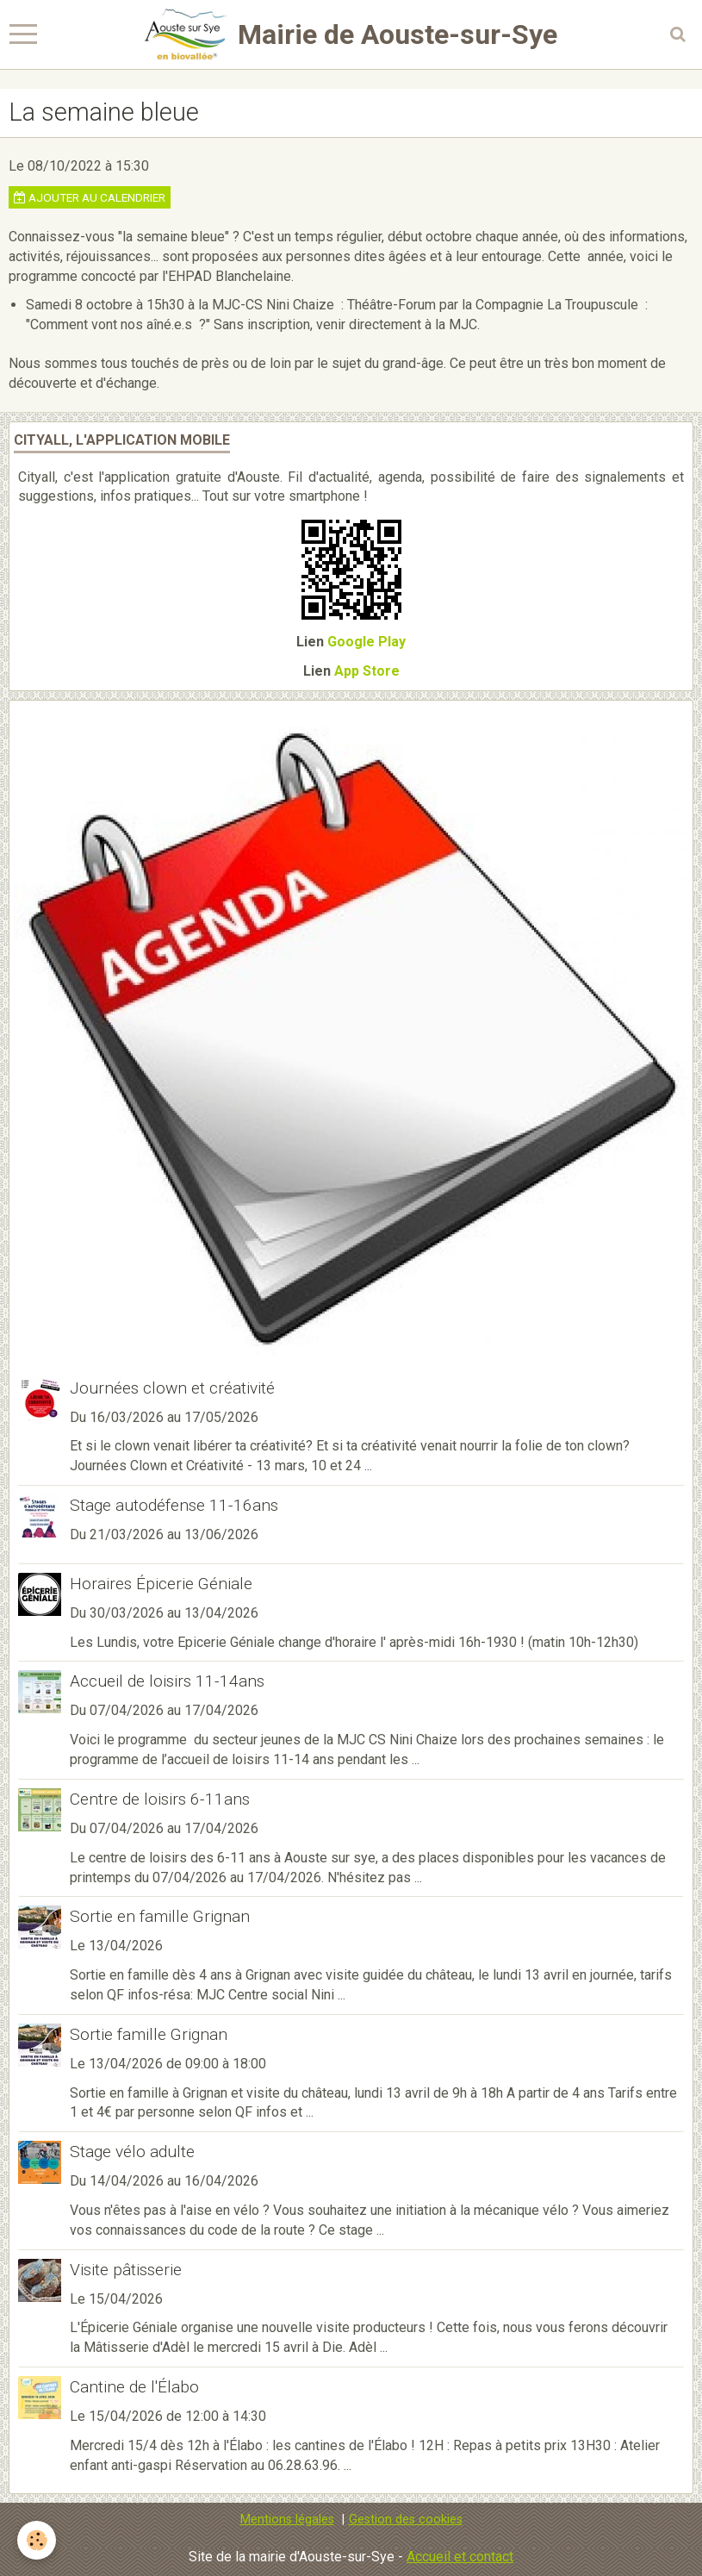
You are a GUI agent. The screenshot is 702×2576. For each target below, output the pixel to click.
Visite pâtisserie (126, 2270)
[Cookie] (36, 2540)
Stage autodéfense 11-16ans (174, 1505)
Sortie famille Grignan (148, 2034)
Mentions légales (287, 2519)
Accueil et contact (460, 2556)
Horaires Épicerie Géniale (161, 1584)
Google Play (366, 641)
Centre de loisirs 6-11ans (160, 1799)
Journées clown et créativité (172, 1388)
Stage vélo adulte (132, 2151)
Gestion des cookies (406, 2519)
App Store (367, 671)
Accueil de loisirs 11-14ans (167, 1681)
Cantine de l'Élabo (134, 2387)
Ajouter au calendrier (89, 197)
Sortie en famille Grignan (160, 1916)
